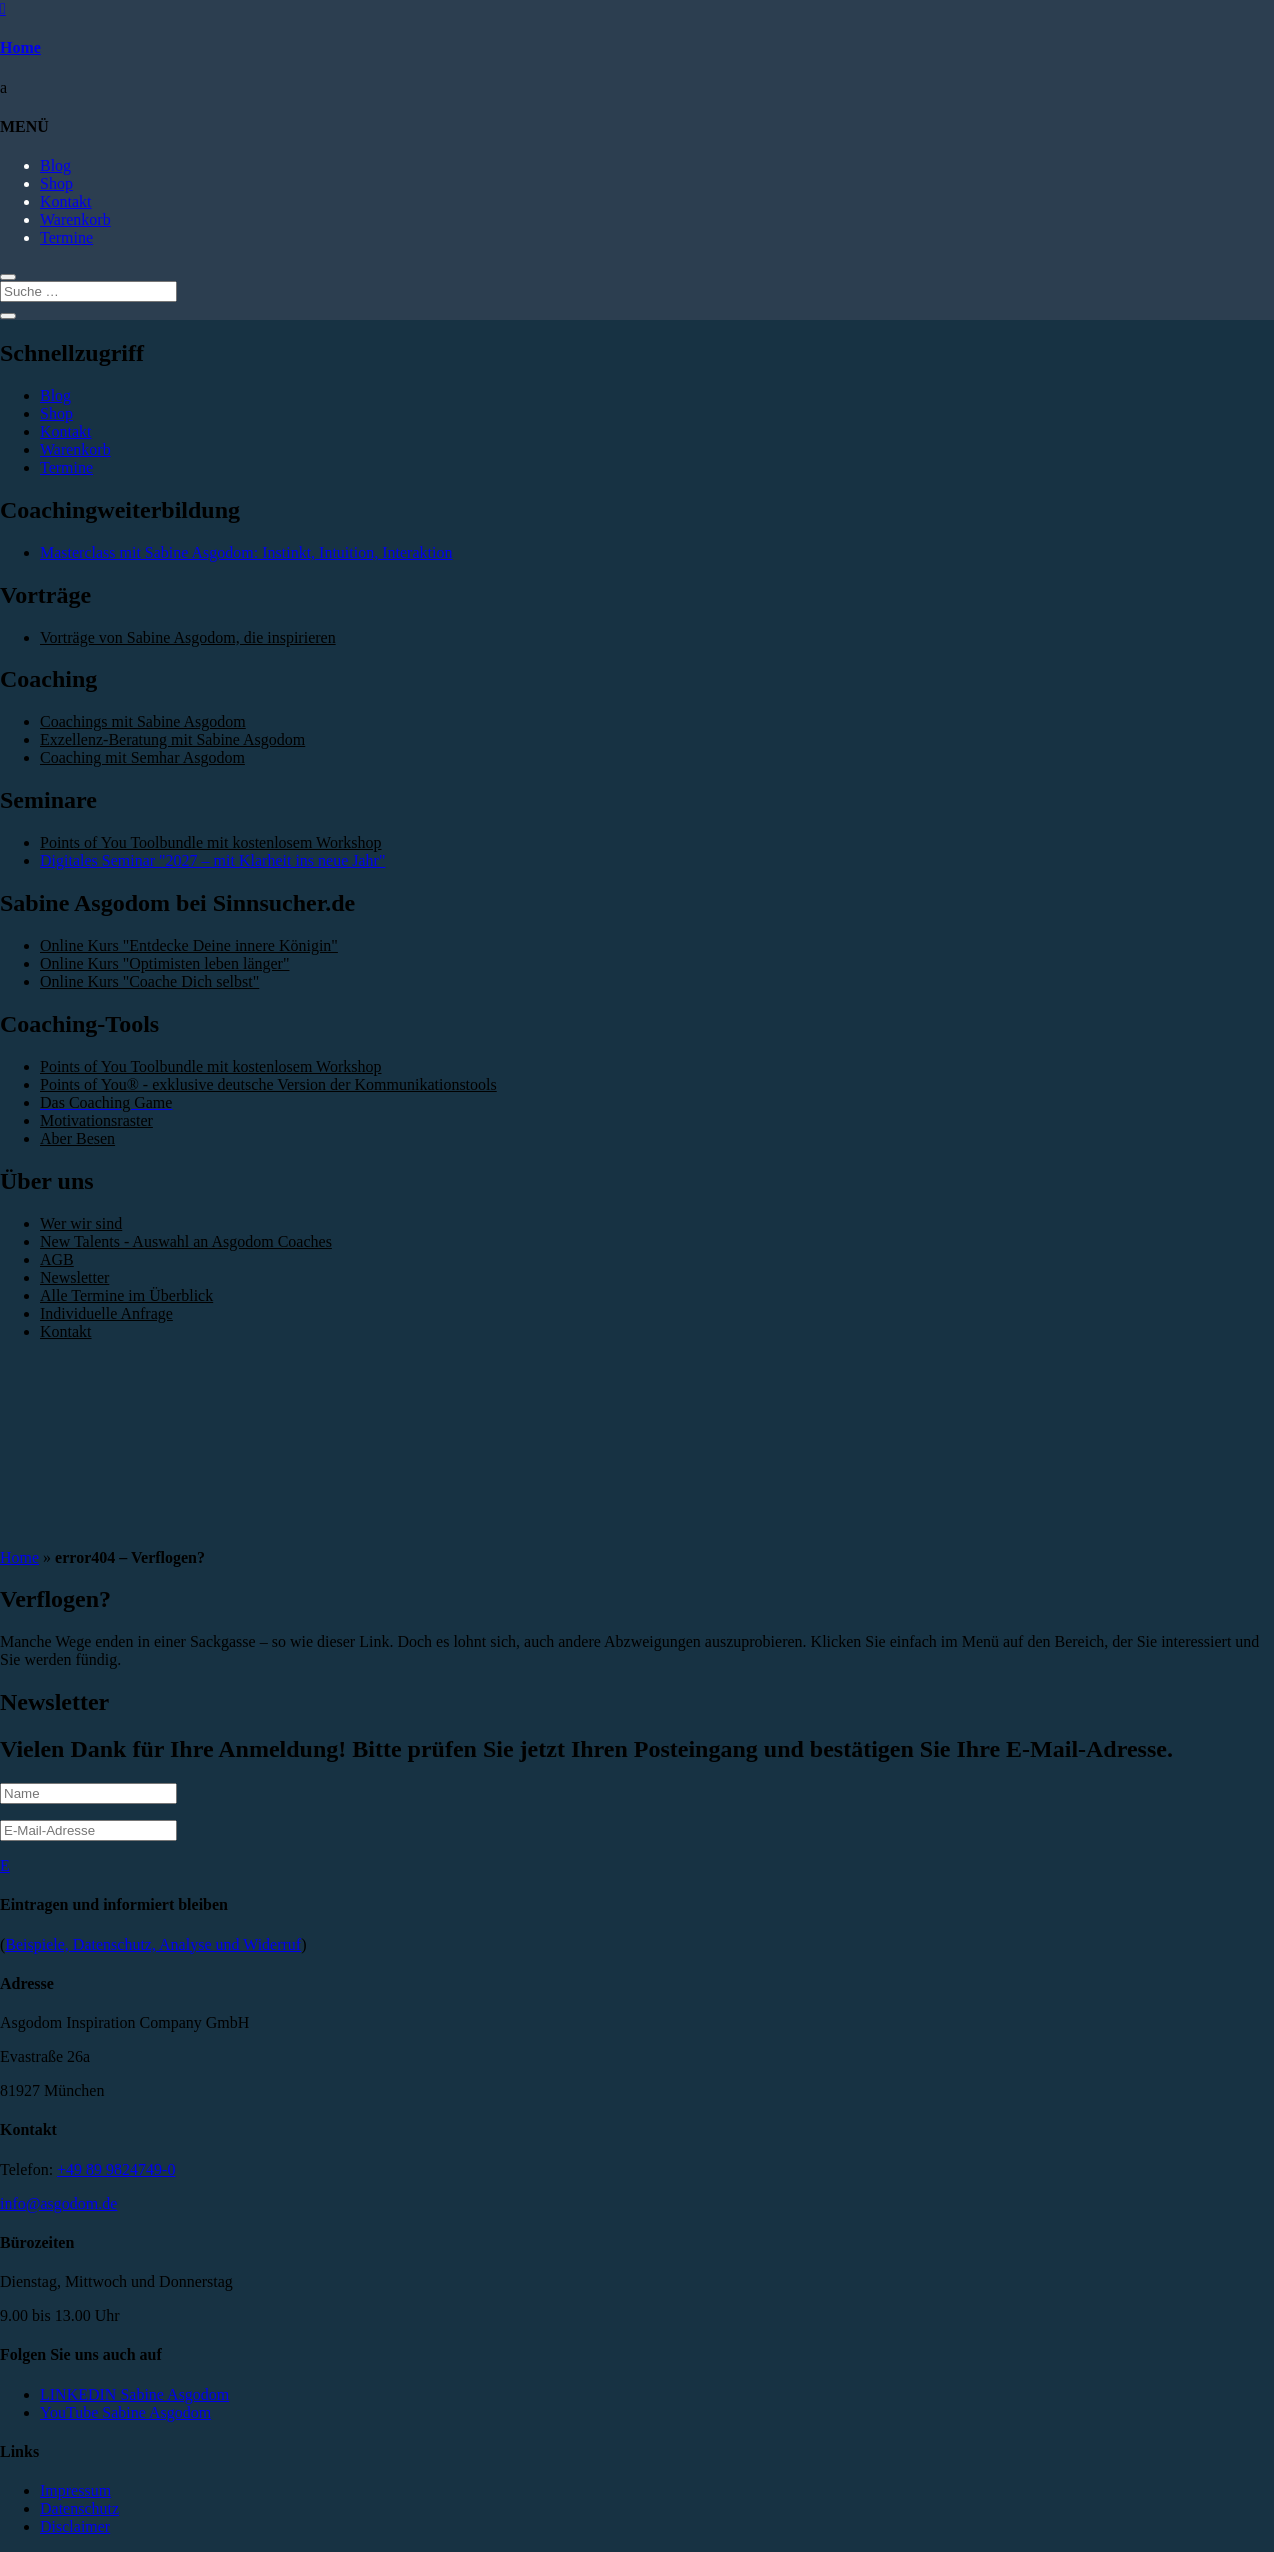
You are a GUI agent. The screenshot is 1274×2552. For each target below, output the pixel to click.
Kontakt (66, 201)
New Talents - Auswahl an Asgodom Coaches (186, 1241)
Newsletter (74, 1277)
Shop (56, 183)
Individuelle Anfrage (106, 1313)
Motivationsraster (96, 1120)
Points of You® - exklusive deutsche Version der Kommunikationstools (268, 1084)
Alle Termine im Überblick (126, 1295)
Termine (66, 237)
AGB (57, 1259)
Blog (55, 165)
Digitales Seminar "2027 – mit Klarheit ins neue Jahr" (212, 860)
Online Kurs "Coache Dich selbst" (149, 981)
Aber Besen (77, 1138)
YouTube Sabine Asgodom (125, 2412)
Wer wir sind (81, 1223)
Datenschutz (79, 2508)
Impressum (75, 2490)
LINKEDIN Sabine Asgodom (134, 2394)
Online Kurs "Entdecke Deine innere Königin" (189, 945)
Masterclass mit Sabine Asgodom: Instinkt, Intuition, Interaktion (246, 552)
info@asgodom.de (58, 2203)
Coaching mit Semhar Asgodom (142, 757)
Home (20, 47)
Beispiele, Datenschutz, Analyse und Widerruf (153, 1944)
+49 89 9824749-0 (116, 2169)
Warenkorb (75, 219)
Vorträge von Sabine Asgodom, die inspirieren (188, 637)
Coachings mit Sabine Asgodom (143, 721)
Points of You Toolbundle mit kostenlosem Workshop (210, 842)
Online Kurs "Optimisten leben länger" (164, 963)
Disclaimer (75, 2526)
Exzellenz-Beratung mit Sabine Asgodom (172, 739)
